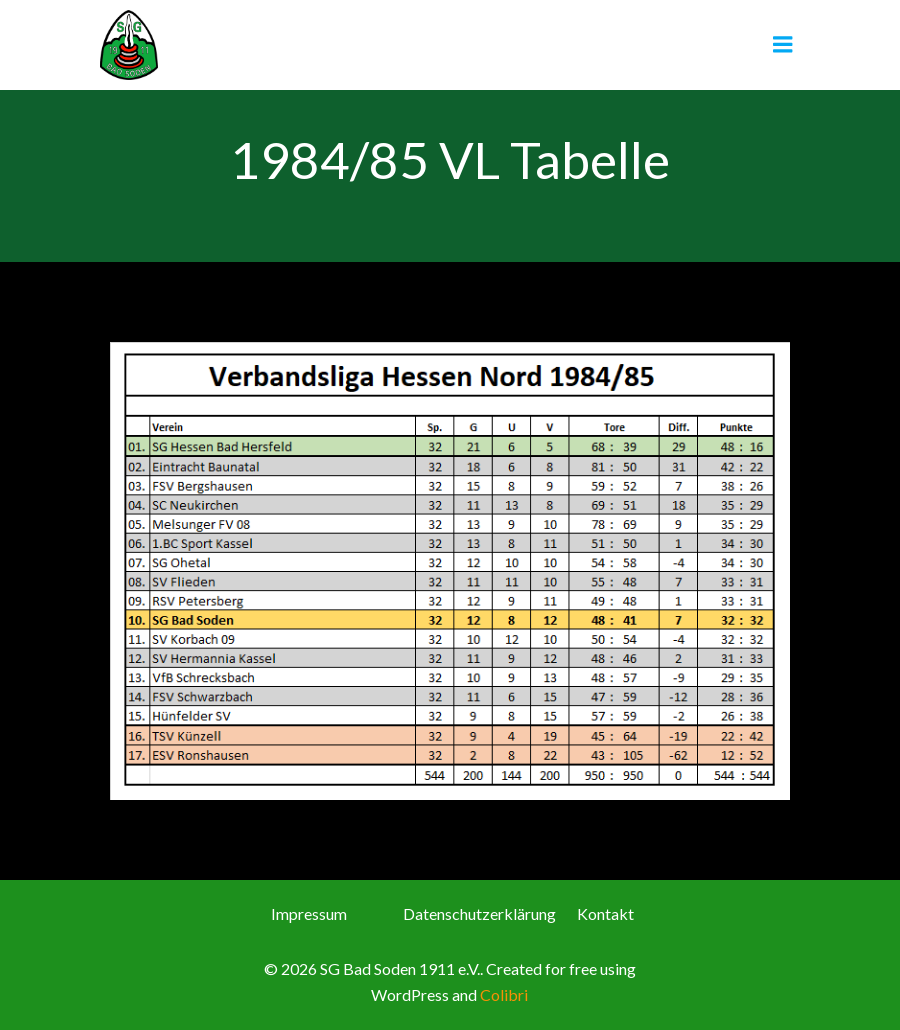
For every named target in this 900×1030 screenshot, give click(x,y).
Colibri (504, 994)
